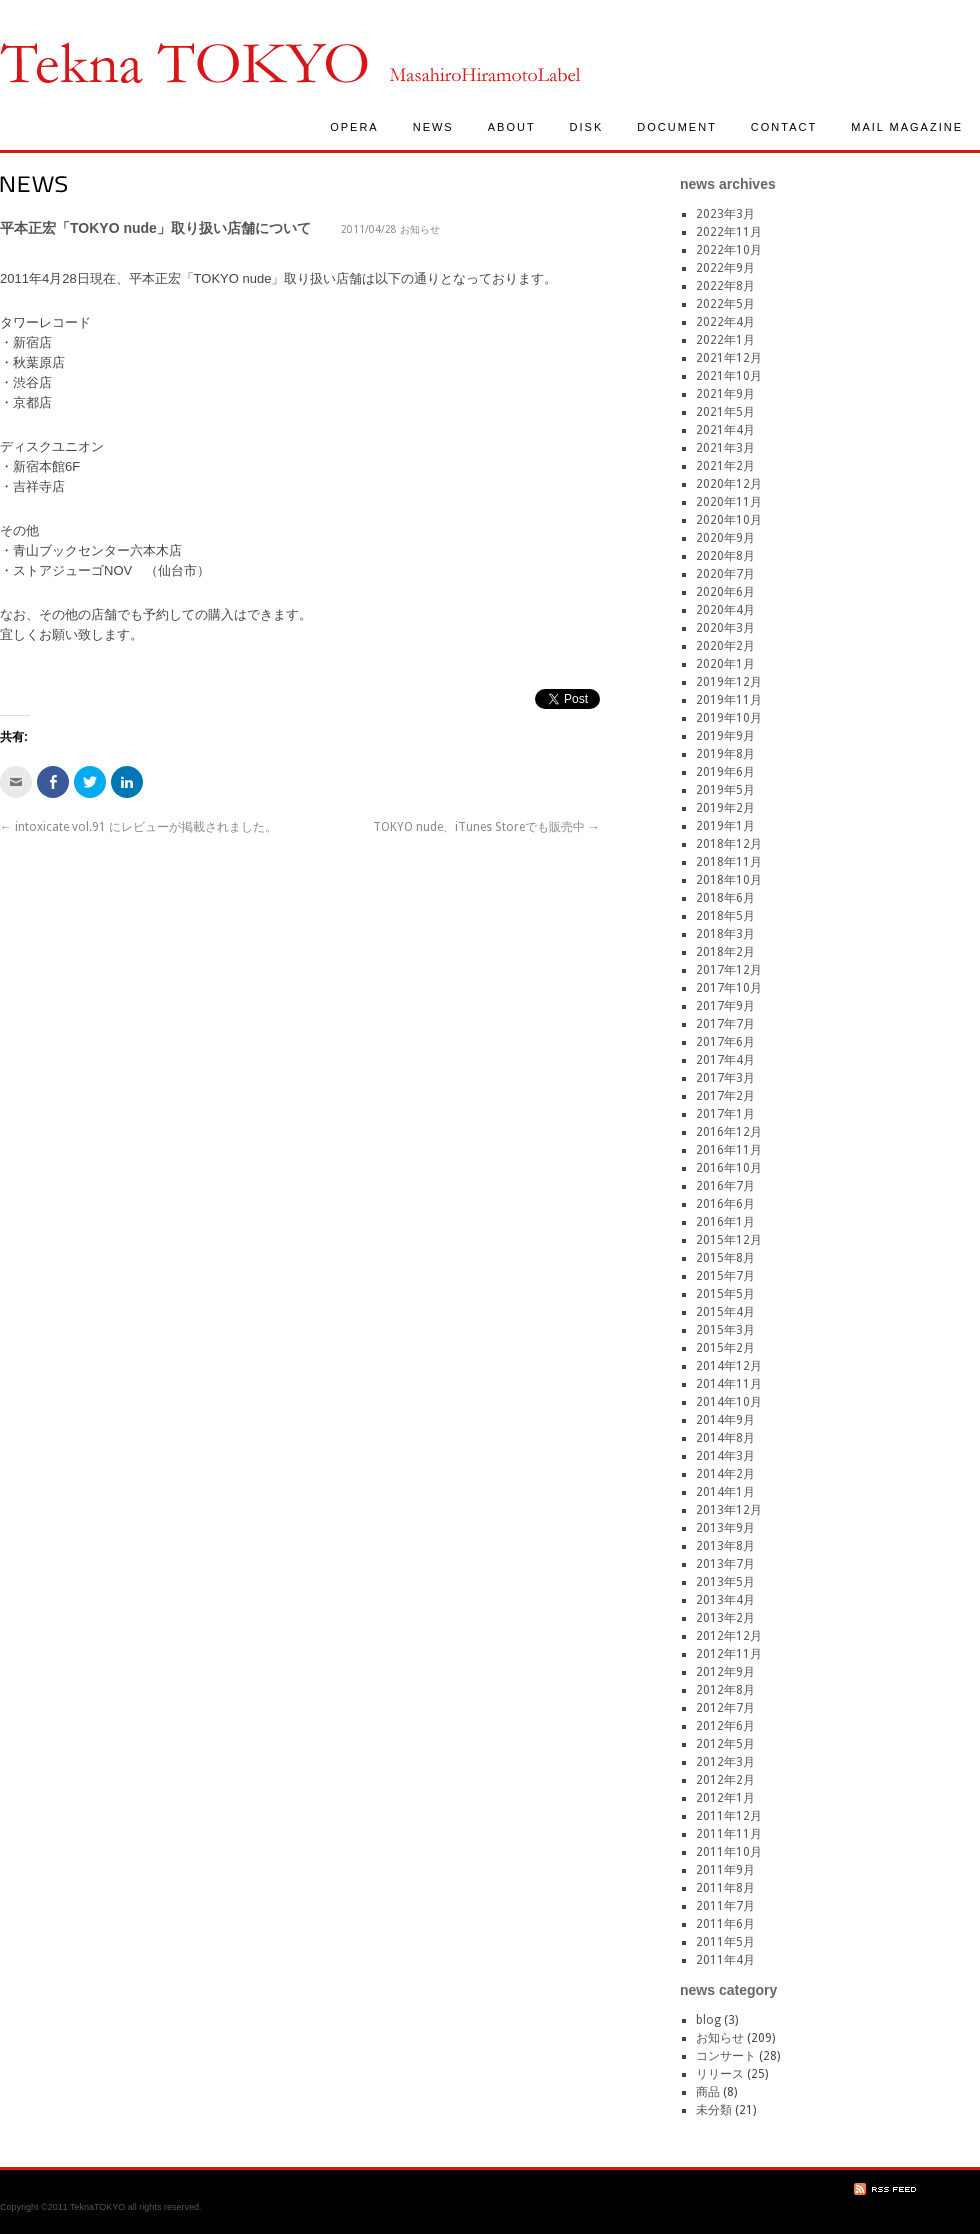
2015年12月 (729, 1240)
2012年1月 (725, 1798)
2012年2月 (725, 1780)
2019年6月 (725, 772)
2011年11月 (729, 1834)
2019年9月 (725, 736)
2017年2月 (725, 1096)
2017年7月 (725, 1024)
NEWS (433, 127)
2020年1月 (725, 664)
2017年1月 (725, 1114)
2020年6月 (725, 592)
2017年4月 (725, 1060)
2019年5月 (725, 790)
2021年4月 (725, 430)
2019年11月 (729, 700)
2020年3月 (725, 628)
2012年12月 (729, 1636)
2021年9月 (725, 394)
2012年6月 (725, 1726)
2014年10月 (729, 1402)
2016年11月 (729, 1150)
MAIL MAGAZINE (907, 127)
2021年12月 (729, 358)
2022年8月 (725, 286)
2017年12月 (729, 970)
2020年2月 (725, 646)
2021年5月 (725, 412)
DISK (587, 127)
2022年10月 (729, 250)
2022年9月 (725, 268)
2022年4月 (725, 322)
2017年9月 (725, 1006)
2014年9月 (725, 1420)
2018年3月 (725, 934)
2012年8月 (725, 1690)
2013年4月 (725, 1600)
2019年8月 (725, 754)
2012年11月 (729, 1654)
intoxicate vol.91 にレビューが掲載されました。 (138, 827)
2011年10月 (729, 1852)
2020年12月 (729, 484)
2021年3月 (725, 448)
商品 (708, 2092)
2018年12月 (729, 844)
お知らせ (420, 229)
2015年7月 (725, 1276)
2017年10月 (729, 988)
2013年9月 (725, 1528)
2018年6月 (725, 898)
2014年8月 (725, 1438)
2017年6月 (725, 1042)
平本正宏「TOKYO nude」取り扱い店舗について (155, 228)
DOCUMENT (677, 127)
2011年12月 (729, 1816)
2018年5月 (725, 916)
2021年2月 (725, 466)
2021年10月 (729, 376)
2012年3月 (725, 1762)
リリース (720, 2074)
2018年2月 (725, 952)
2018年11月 (729, 862)
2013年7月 (725, 1564)
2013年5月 (725, 1582)
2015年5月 (725, 1294)
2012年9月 (725, 1672)
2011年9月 (725, 1870)
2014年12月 (729, 1366)
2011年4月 (725, 1960)
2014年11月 (729, 1384)
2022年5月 (725, 304)
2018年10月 (729, 880)
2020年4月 (725, 610)
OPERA (354, 127)
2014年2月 (725, 1474)
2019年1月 (725, 826)
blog (708, 2020)
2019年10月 (729, 718)
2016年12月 (729, 1132)
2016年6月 (725, 1204)
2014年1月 (725, 1492)
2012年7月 (725, 1708)
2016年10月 (729, 1168)
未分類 (714, 2110)
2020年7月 (725, 574)
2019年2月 (725, 808)
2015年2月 (725, 1348)
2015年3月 (725, 1330)
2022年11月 (729, 232)
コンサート (726, 2056)
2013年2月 (725, 1618)
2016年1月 (725, 1222)
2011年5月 (725, 1942)
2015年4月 (725, 1312)
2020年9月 (725, 538)
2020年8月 (725, 556)
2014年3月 (725, 1456)
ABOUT (512, 127)
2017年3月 (725, 1078)
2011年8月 (725, 1888)
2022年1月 (725, 340)
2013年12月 (729, 1510)
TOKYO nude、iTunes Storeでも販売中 (486, 827)
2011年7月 (725, 1906)
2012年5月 (725, 1744)
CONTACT (784, 127)
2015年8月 (725, 1258)
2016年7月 (725, 1186)
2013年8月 (725, 1546)
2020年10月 (729, 520)
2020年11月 (729, 502)
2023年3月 (725, 214)
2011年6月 (725, 1924)
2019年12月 (729, 682)
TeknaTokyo (184, 62)
